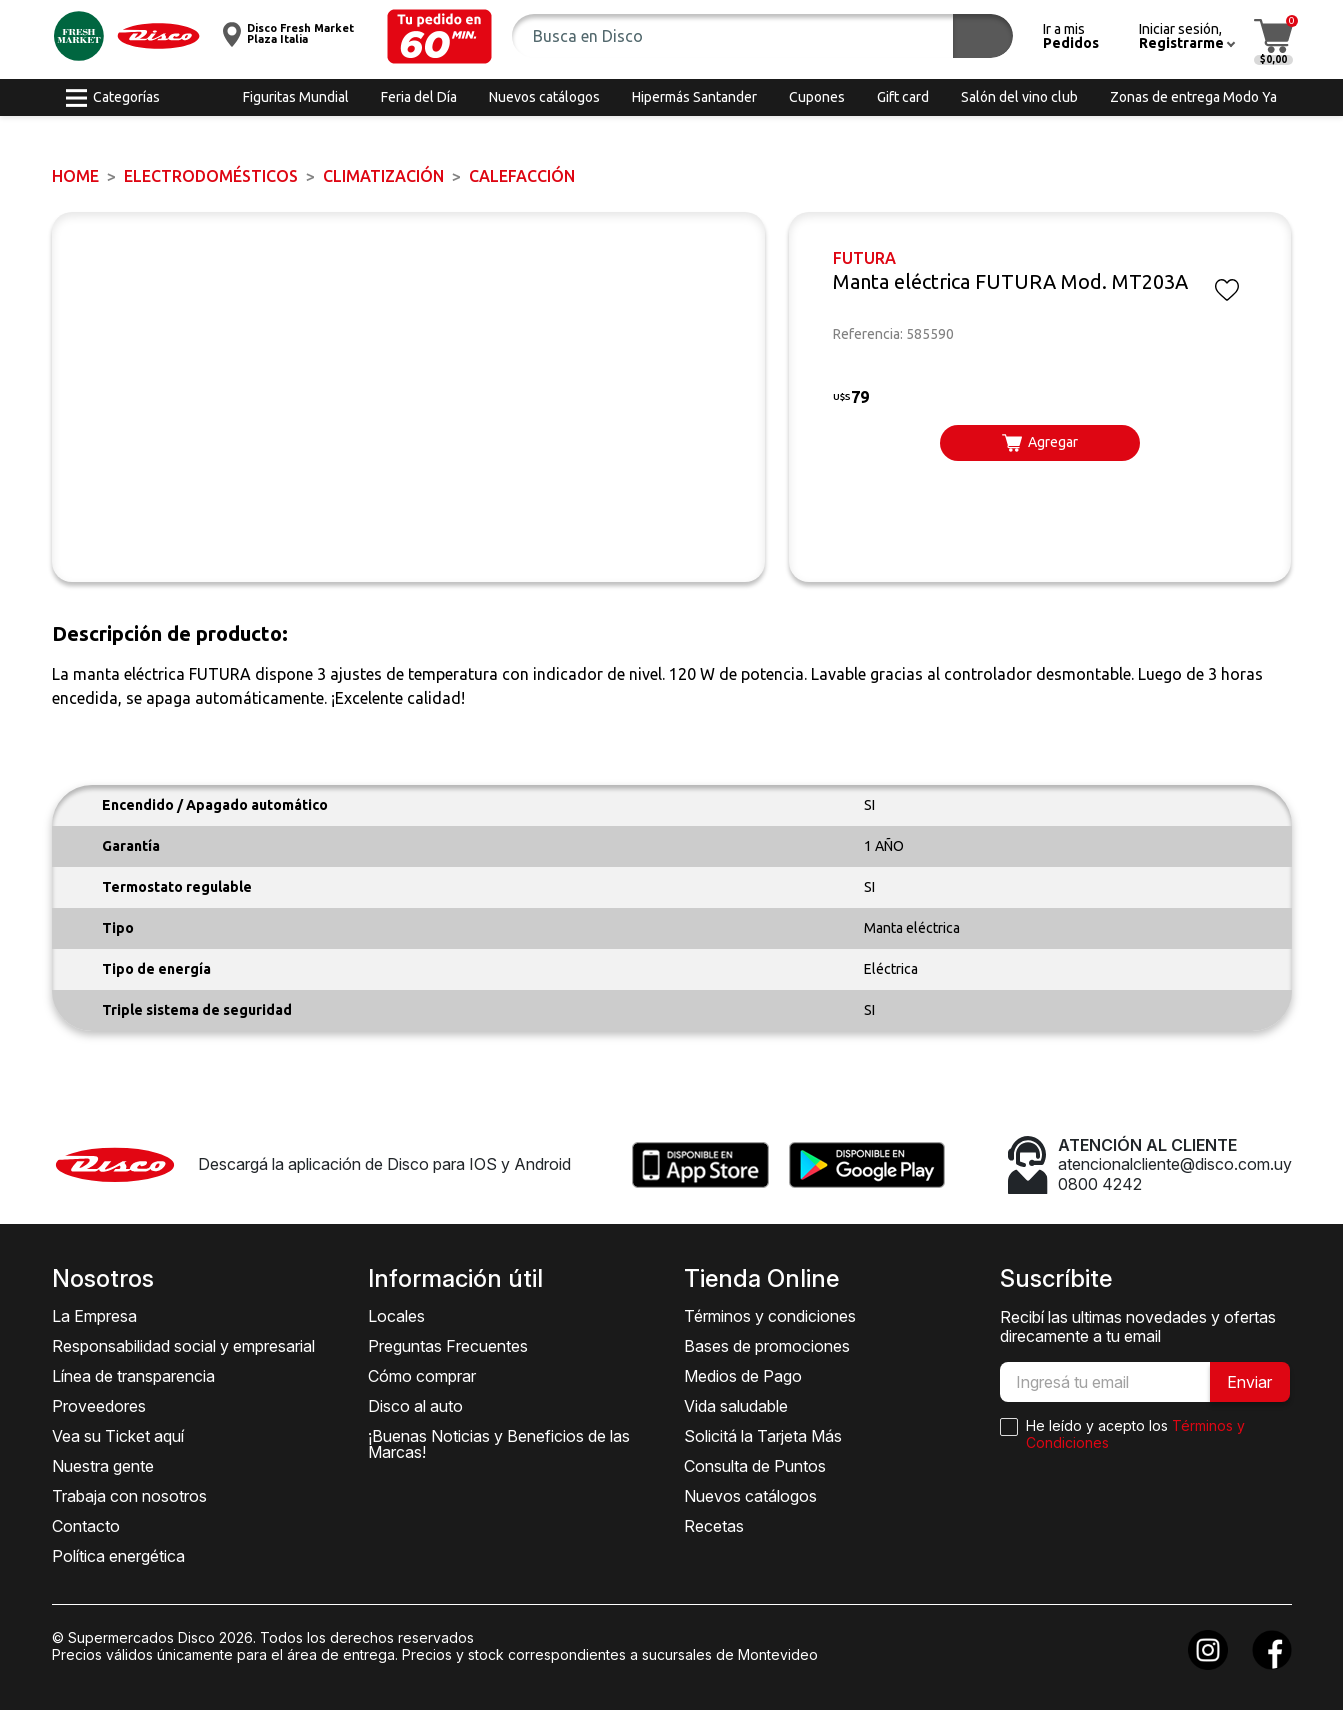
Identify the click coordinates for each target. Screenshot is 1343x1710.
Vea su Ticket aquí (118, 1436)
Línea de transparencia (133, 1376)
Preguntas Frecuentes (448, 1346)
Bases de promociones (767, 1346)
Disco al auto (415, 1406)
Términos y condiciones (770, 1316)
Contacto (86, 1526)
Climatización (383, 176)
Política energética (118, 1556)
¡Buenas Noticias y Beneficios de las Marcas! (499, 1444)
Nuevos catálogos (750, 1496)
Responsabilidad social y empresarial (183, 1346)
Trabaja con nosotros (129, 1496)
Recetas (714, 1526)
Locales (396, 1316)
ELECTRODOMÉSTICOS (211, 176)
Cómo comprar (422, 1376)
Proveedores (99, 1406)
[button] (439, 36)
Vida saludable (736, 1406)
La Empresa (94, 1316)
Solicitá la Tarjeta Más (763, 1436)
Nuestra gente (103, 1466)
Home (75, 176)
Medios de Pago (743, 1376)
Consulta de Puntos (755, 1466)
